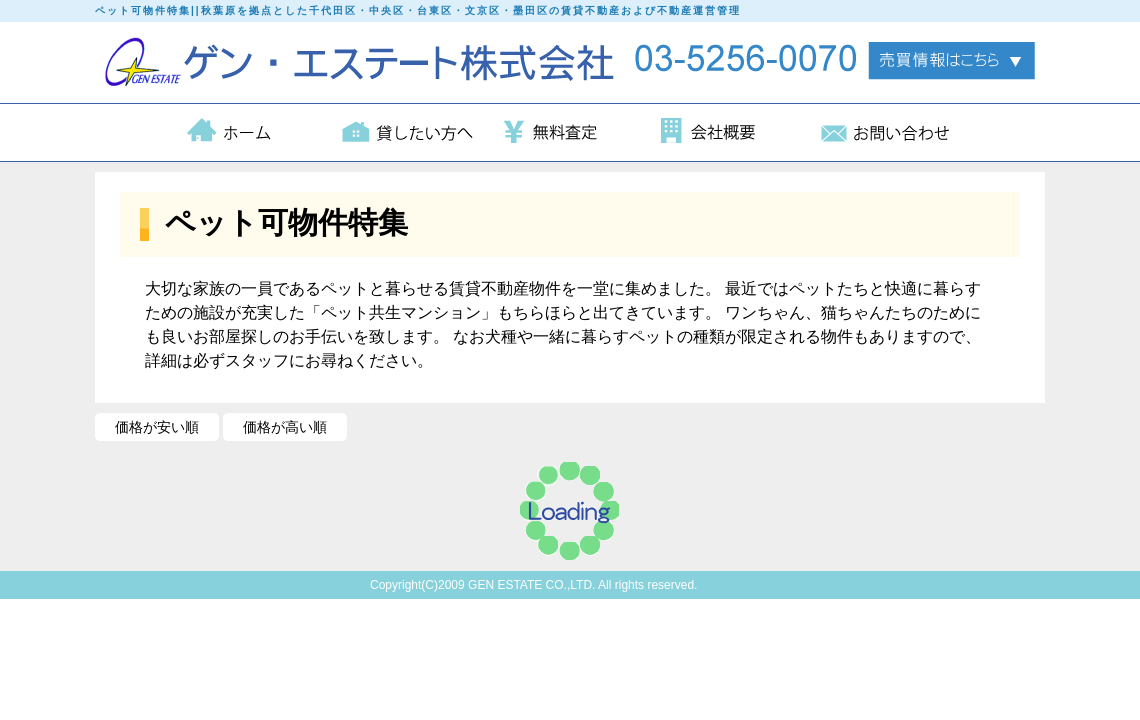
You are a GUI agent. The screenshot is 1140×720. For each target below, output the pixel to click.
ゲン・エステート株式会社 (364, 62)
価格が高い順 (285, 427)
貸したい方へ (411, 132)
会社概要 (727, 132)
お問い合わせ (885, 132)
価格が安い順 (157, 427)
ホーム (253, 132)
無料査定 (569, 132)
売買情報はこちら (951, 61)
